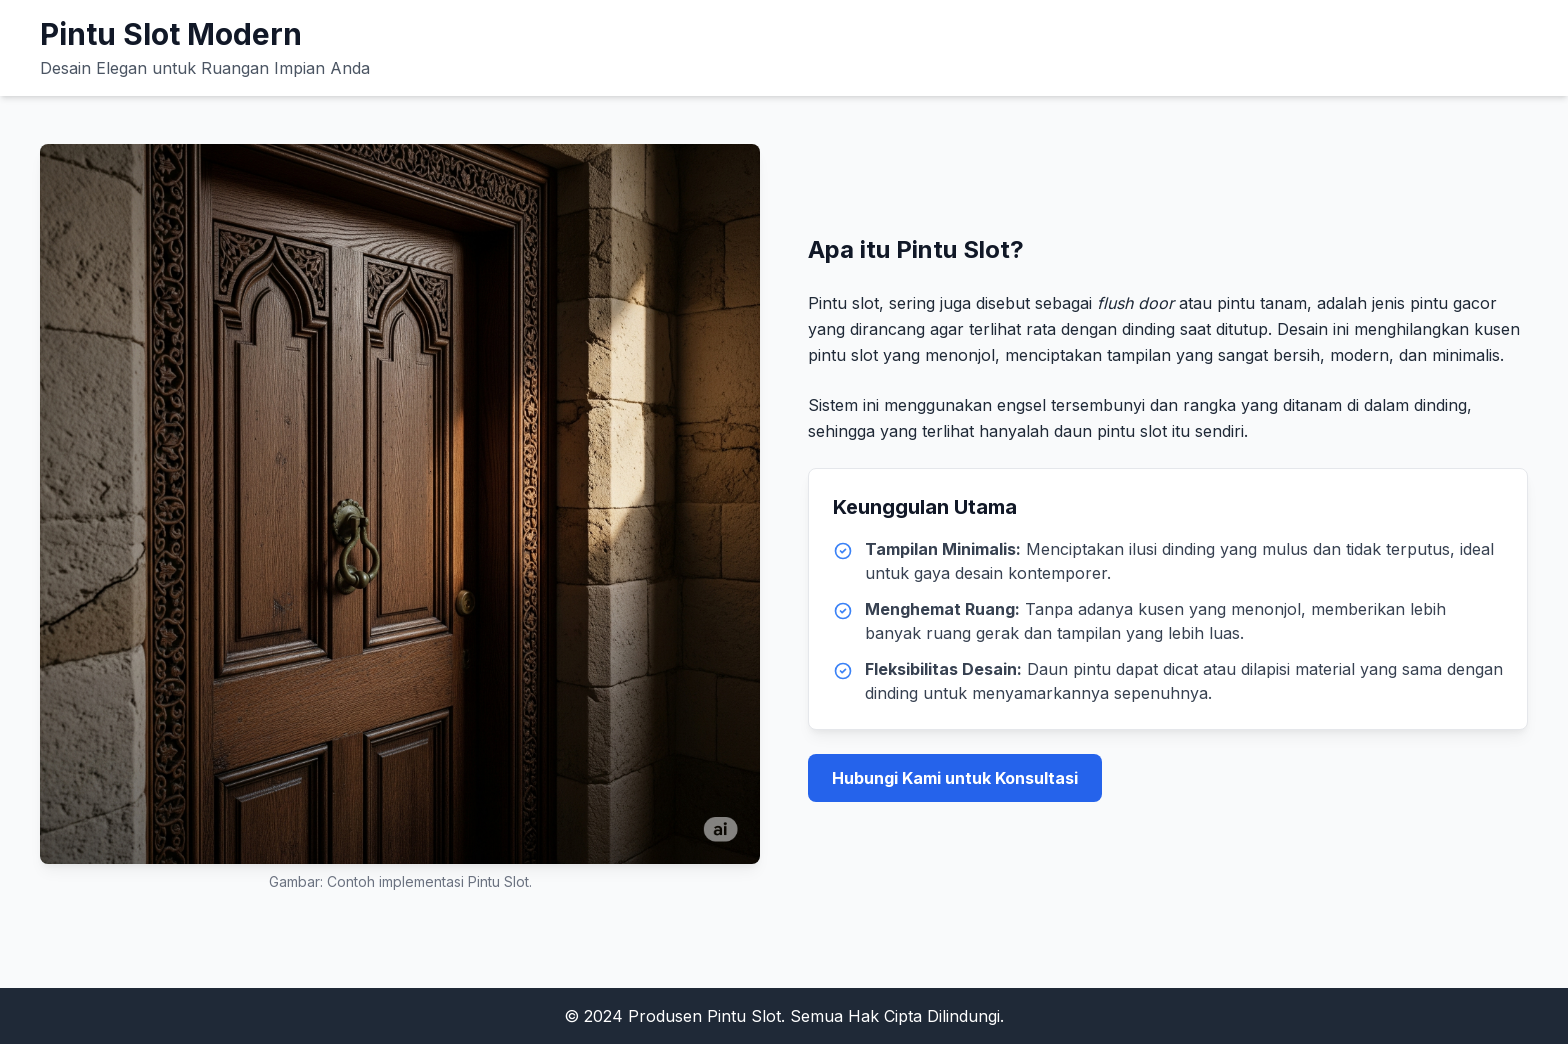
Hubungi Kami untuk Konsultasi (955, 778)
